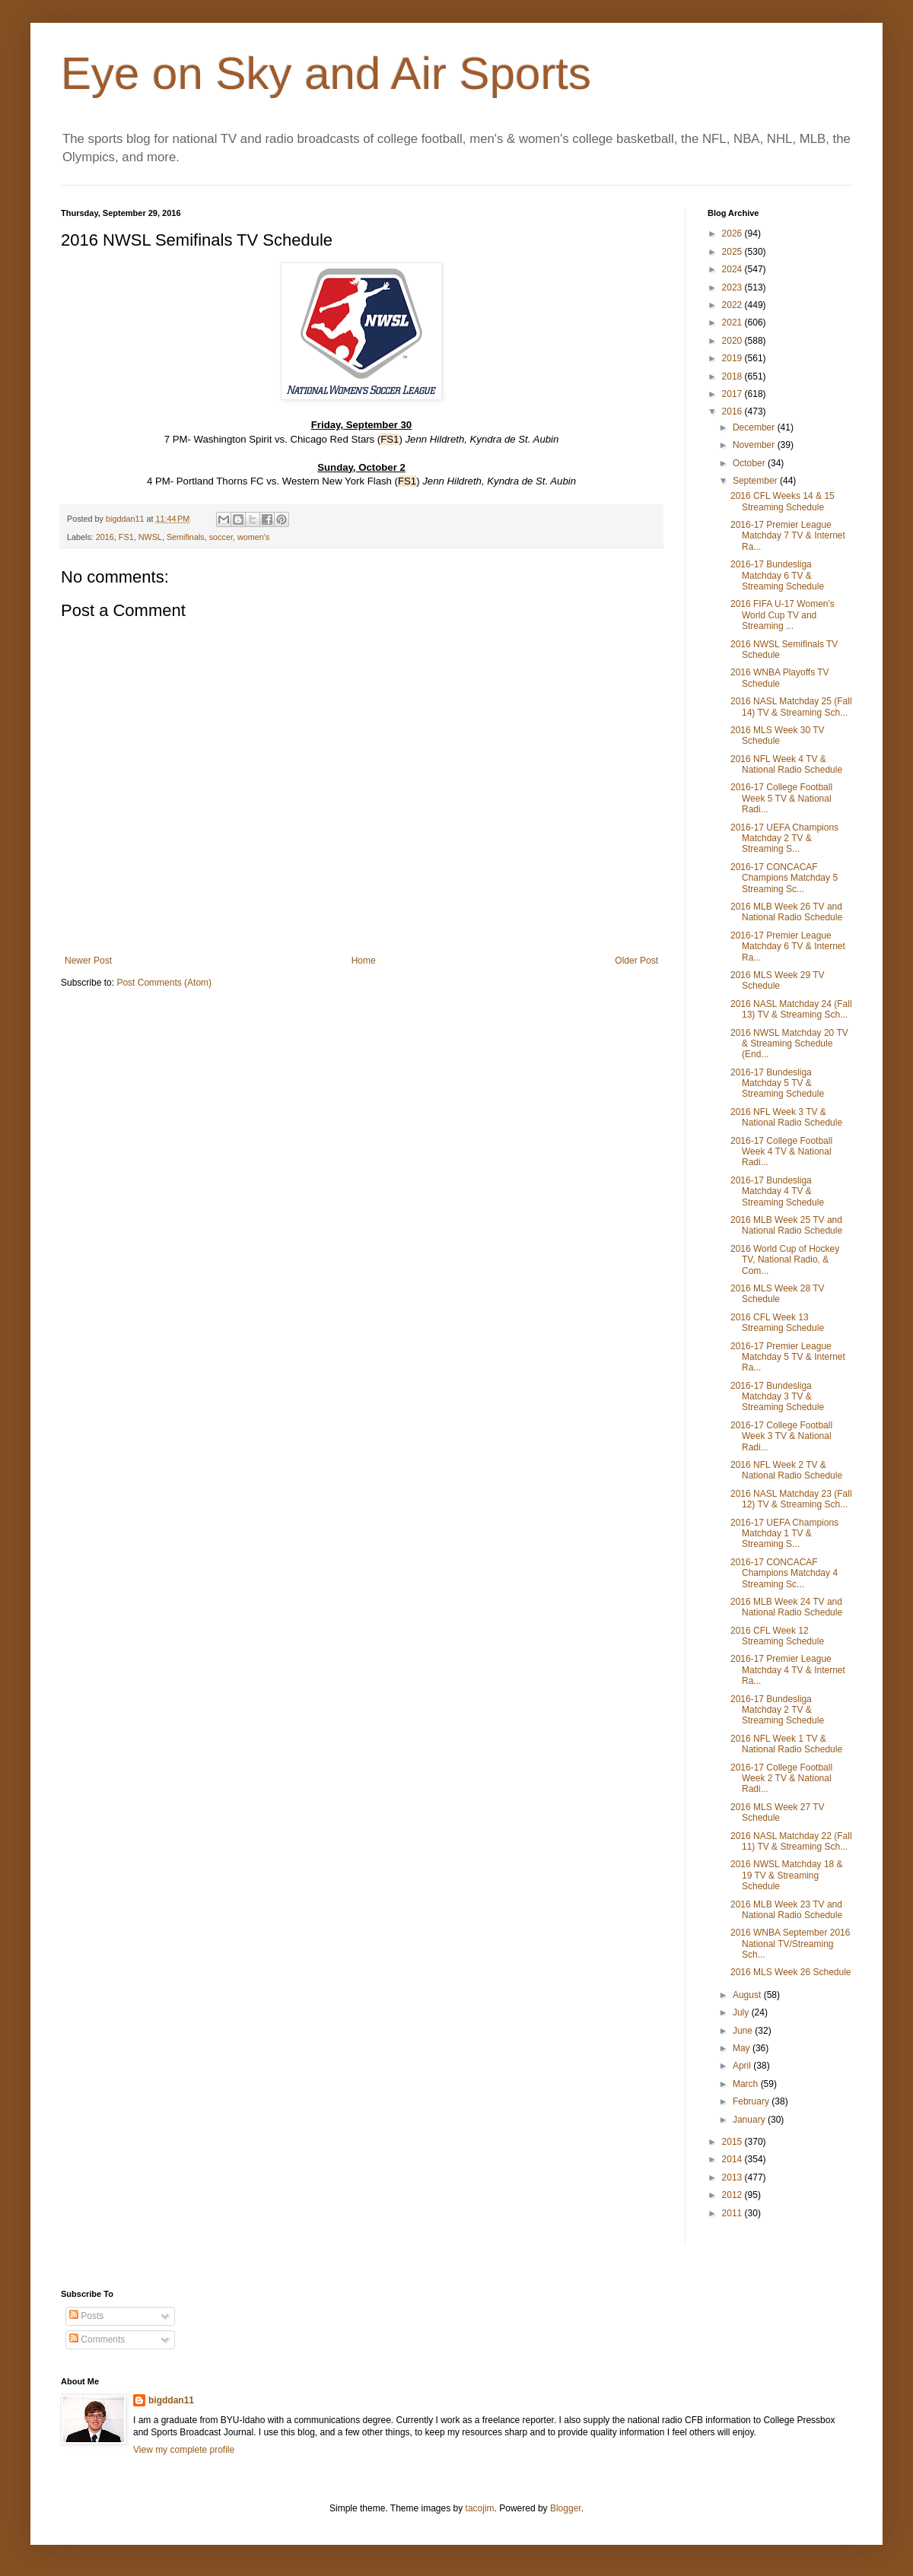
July (742, 2012)
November (755, 445)
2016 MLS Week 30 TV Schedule (777, 735)
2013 (733, 2177)
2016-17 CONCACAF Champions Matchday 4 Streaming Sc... (784, 1573)
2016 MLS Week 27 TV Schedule (777, 1812)
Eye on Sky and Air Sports (326, 73)
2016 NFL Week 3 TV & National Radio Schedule (786, 1117)
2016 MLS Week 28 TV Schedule (777, 1293)
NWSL (150, 537)
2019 (733, 358)
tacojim (480, 2508)
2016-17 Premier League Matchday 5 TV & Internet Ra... (787, 1357)
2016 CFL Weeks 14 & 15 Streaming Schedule (782, 501)
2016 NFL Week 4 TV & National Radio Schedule (786, 764)
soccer (221, 537)
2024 (733, 269)
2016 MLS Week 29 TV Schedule (777, 980)
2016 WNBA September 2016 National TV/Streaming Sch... (790, 1943)
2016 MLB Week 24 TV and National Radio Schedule (786, 1607)
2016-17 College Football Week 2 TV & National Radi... (781, 1778)
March (747, 2084)
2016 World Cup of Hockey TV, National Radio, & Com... (784, 1260)
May (742, 2048)
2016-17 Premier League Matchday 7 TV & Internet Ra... (787, 535)
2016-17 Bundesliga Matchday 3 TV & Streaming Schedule (777, 1396)
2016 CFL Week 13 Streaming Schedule (777, 1322)
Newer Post (88, 960)
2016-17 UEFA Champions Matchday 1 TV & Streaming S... (784, 1533)
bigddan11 (171, 2400)
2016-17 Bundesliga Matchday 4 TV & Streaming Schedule (777, 1191)
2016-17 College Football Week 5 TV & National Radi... (781, 798)
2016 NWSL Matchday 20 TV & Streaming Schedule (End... (789, 1044)
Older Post (636, 960)
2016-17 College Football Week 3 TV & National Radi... (781, 1436)
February (752, 2101)
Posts (86, 2316)
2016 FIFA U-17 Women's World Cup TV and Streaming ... (782, 615)
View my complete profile (183, 2449)
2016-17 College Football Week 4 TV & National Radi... (781, 1152)
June (744, 2030)
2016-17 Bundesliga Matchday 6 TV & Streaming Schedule (777, 575)
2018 (733, 376)
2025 (733, 251)
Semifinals (186, 537)
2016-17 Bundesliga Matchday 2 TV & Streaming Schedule (777, 1710)
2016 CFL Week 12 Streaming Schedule (777, 1636)
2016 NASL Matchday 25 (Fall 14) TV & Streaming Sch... (791, 706)
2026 (733, 233)
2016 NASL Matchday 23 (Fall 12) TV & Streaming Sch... (791, 1499)
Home (364, 960)
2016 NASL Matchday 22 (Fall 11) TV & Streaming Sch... (791, 1841)
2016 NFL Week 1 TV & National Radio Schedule (786, 1744)
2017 (733, 394)
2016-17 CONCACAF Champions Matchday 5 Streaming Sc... (784, 878)
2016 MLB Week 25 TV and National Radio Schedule (786, 1225)
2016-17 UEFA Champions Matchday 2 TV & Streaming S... (784, 838)
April (743, 2065)
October (750, 463)
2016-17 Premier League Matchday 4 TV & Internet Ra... (787, 1669)
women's (253, 537)
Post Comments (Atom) (164, 982)
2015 (733, 2141)
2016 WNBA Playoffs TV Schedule (779, 677)
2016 (105, 537)
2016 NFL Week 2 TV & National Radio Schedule (786, 1470)
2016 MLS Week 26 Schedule (790, 1972)
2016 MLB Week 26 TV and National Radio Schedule (786, 912)
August (748, 1995)
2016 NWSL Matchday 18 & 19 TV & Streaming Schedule (786, 1875)
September (756, 480)
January (750, 2119)
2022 (733, 305)
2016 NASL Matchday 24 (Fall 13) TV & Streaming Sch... (791, 1009)
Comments (97, 2339)
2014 (733, 2159)
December (755, 427)
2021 (733, 322)
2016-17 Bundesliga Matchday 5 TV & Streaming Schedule (777, 1083)
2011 (733, 2213)
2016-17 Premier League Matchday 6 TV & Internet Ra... (787, 946)
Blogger (565, 2508)
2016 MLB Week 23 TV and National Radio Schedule (786, 1909)
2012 (733, 2195)
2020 (733, 340)
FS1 (126, 537)
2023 (733, 287)
